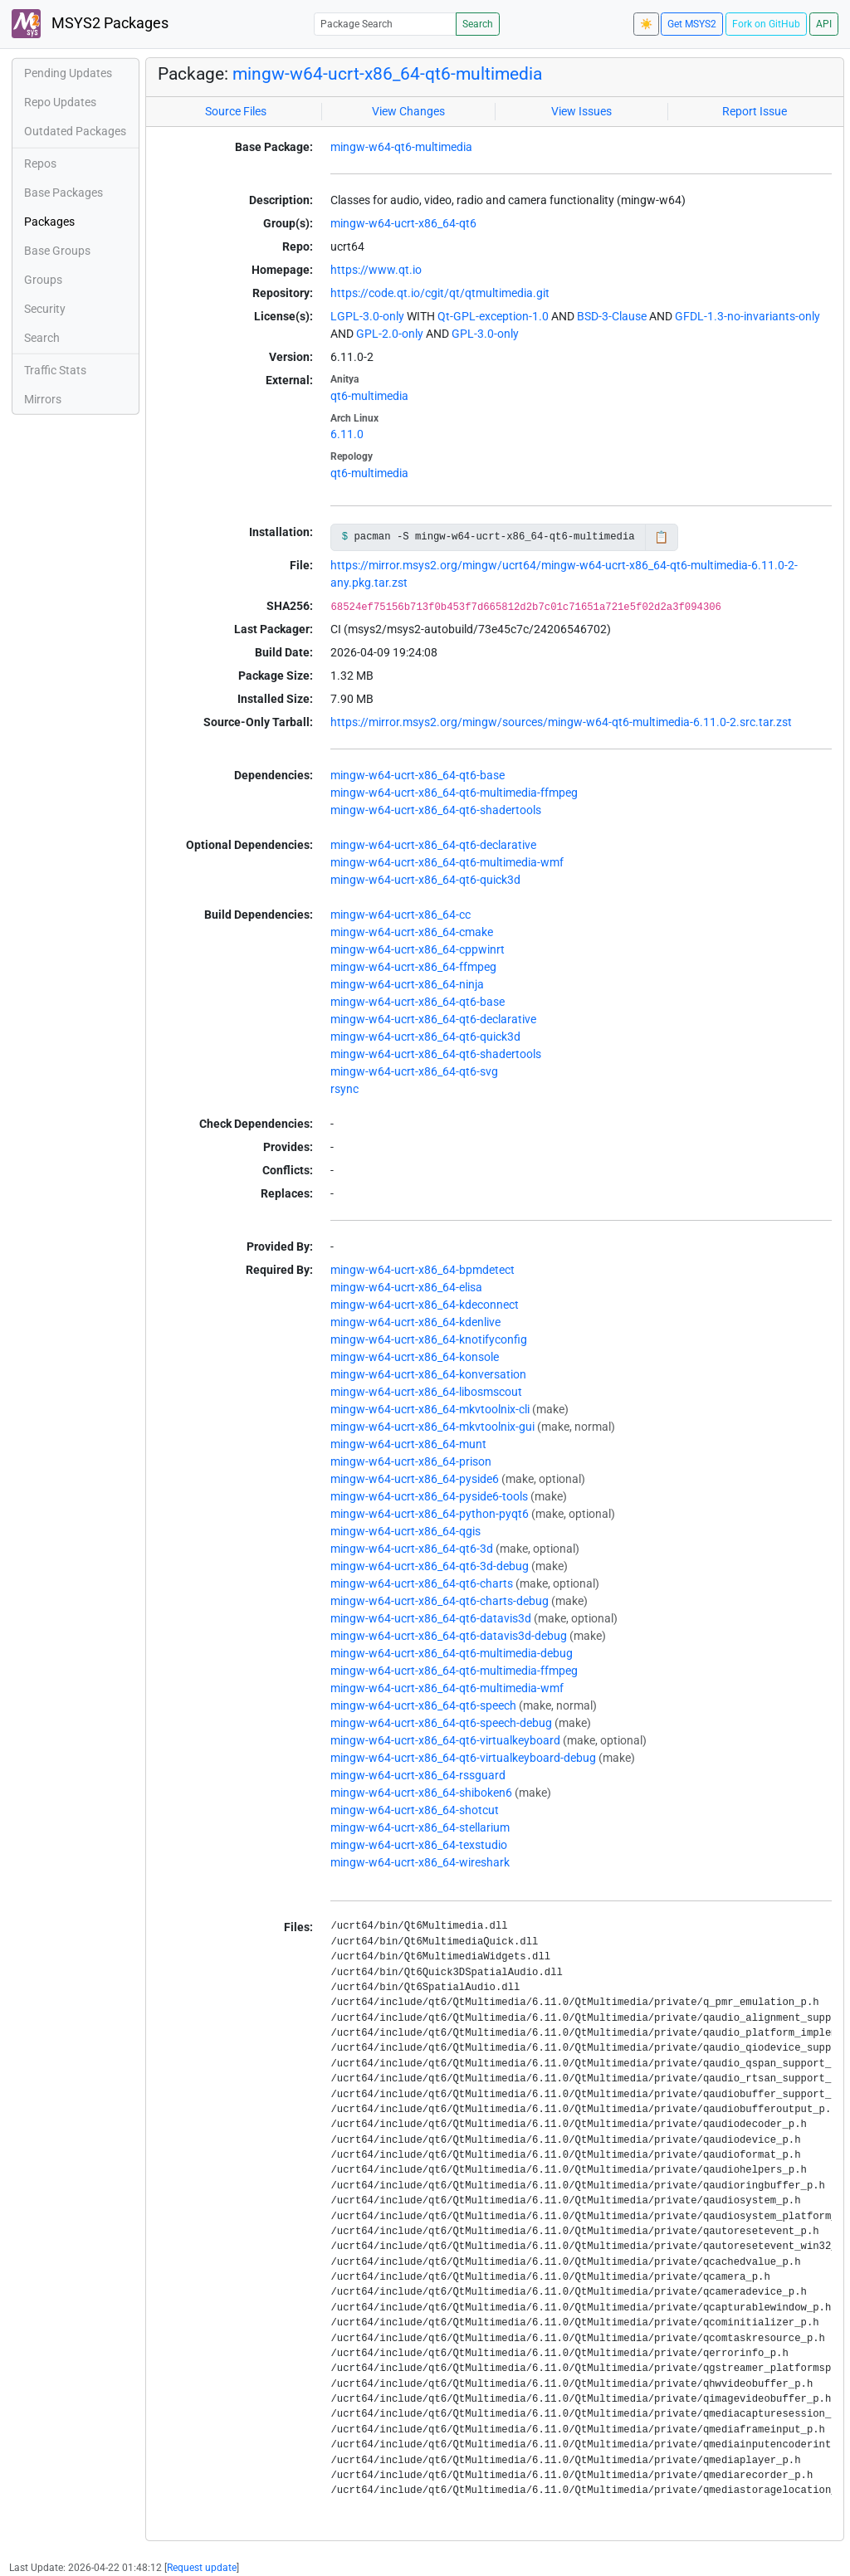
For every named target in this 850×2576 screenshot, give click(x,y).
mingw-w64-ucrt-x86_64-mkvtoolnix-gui (432, 1426)
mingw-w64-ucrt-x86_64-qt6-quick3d (425, 879)
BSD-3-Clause (612, 316)
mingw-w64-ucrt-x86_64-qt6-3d (411, 1548)
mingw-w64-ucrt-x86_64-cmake (411, 932)
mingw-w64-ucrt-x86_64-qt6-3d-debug (429, 1566)
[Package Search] (385, 23)
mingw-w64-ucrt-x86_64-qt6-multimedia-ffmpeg (454, 792)
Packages (49, 221)
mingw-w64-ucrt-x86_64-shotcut (414, 1810)
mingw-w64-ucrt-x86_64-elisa (406, 1287)
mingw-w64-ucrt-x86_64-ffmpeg (413, 966)
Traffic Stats (55, 370)
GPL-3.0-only (485, 333)
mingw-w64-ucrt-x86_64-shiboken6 (421, 1792)
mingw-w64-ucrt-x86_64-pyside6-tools (429, 1496)
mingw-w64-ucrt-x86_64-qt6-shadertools (435, 810)
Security (45, 308)
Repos (40, 163)
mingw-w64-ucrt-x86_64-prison (410, 1461)
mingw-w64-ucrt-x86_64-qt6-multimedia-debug (451, 1653)
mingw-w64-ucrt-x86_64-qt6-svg (414, 1071)
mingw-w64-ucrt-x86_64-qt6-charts (421, 1583)
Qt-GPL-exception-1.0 (493, 316)
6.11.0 (347, 434)
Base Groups (57, 250)
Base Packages (63, 192)
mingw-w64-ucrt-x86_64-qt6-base (417, 775)
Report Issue (754, 111)
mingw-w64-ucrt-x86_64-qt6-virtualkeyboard (445, 1740)
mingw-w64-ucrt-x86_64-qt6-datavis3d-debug (448, 1635)
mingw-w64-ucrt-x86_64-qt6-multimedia (387, 74)
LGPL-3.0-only (367, 316)
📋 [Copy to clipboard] (661, 537)
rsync (344, 1088)
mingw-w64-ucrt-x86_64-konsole (414, 1357)
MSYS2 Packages (90, 23)
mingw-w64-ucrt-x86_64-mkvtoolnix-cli (430, 1409)
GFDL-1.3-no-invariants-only (747, 316)
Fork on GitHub (766, 24)
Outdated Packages (75, 131)
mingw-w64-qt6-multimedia (401, 147)
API (824, 24)
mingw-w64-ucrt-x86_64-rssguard (418, 1775)
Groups (43, 279)
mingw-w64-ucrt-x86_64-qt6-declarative (433, 844)
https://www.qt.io (376, 269)
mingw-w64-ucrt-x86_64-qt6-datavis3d (430, 1618)
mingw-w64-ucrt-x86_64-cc (400, 914)
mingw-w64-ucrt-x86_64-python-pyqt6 (429, 1513)
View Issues (581, 111)
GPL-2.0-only (389, 333)
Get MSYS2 (691, 24)
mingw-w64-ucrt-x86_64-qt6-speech (423, 1705)
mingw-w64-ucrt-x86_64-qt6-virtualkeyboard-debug (463, 1757)
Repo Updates (60, 102)
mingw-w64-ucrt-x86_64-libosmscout (426, 1391)
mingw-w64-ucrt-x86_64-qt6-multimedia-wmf (447, 862)
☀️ (646, 24)
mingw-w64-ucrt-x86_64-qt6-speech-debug (441, 1723)
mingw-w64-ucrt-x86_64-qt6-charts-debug (439, 1601)
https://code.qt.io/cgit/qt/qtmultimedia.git (440, 293)
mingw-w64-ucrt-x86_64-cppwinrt (417, 949)
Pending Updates (68, 73)
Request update (202, 2568)
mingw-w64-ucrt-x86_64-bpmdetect (422, 1269)
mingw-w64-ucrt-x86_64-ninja (407, 984)
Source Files (235, 111)
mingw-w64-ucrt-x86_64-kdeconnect (424, 1304)
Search (477, 24)
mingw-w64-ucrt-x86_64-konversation (428, 1374)
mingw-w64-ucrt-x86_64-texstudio (418, 1845)
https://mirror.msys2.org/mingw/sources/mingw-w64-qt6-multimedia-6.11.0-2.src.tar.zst (561, 722)
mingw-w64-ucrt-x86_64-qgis (405, 1531)
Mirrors (42, 399)
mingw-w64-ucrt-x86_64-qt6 (403, 223)
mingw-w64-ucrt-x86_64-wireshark (420, 1862)
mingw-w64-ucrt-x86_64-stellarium (420, 1827)
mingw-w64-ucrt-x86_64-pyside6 (414, 1479)
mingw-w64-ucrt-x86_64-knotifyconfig (428, 1339)
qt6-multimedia (369, 395)
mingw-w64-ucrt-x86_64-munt (408, 1444)
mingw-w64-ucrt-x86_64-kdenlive (415, 1322)
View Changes (408, 111)
